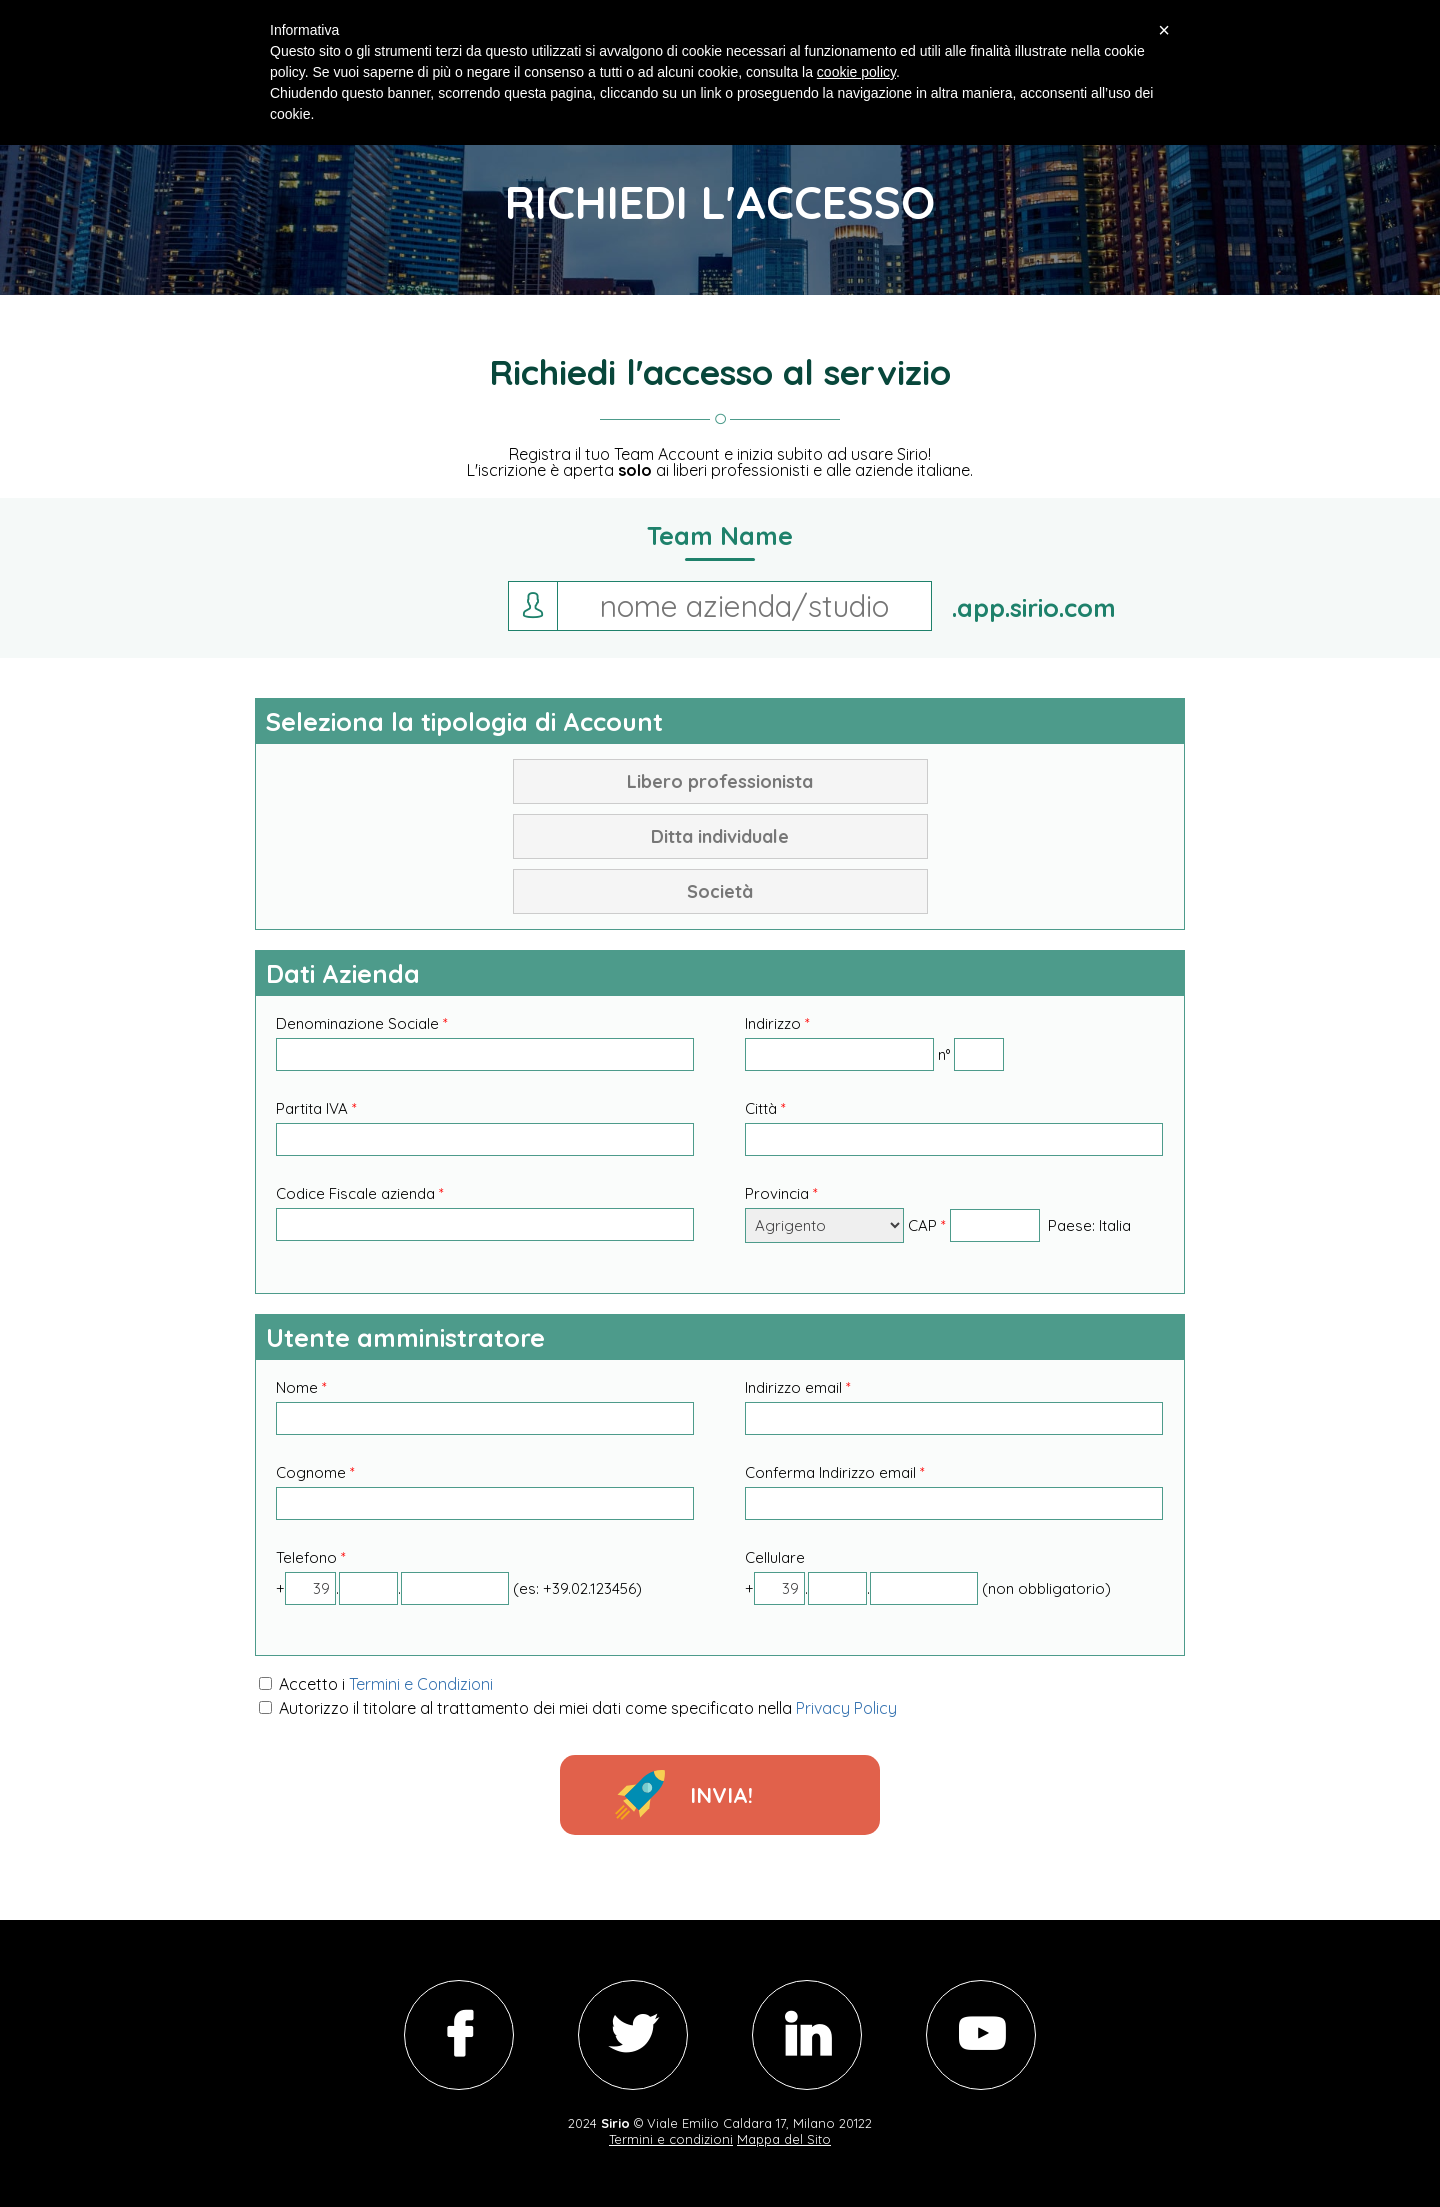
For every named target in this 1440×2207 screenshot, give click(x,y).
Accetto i (376, 1684)
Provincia (781, 1193)
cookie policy (856, 72)
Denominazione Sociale (362, 1023)
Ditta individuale (720, 836)
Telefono (311, 1557)
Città (765, 1108)
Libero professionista (720, 781)
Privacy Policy (846, 1708)
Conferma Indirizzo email (835, 1472)
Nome (301, 1387)
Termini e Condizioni (421, 1684)
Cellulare (775, 1557)
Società (720, 891)
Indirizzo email (798, 1387)
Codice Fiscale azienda (360, 1193)
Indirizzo (777, 1023)
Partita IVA (316, 1108)
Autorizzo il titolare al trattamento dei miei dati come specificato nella (578, 1708)
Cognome (315, 1472)
